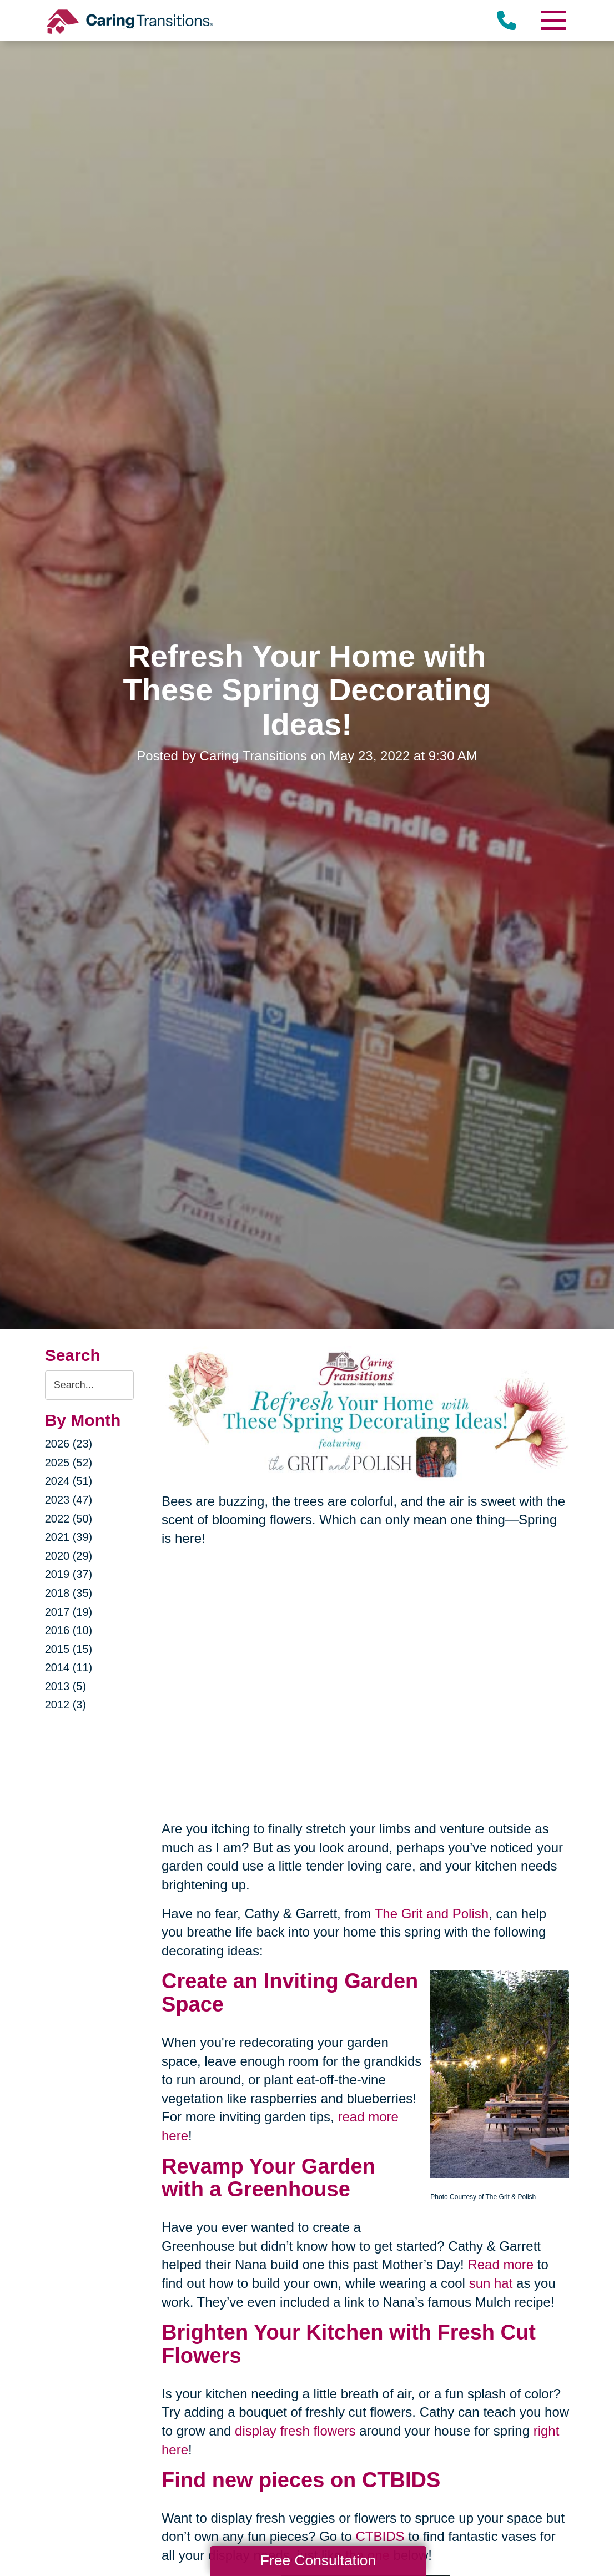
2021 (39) (69, 1537)
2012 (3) (66, 1704)
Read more (500, 2264)
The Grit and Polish (432, 1913)
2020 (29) (69, 1556)
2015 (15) (69, 1649)
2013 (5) (66, 1686)
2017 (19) (69, 1612)
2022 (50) (69, 1519)
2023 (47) (69, 1500)
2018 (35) (69, 1593)
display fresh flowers (295, 2430)
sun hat (491, 2283)
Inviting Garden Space (290, 1992)
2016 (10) (69, 1630)
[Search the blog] (89, 1385)
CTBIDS (380, 2536)
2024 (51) (69, 1481)
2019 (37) (69, 1574)
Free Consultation (318, 2560)
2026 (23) (69, 1444)
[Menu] (552, 20)
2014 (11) (69, 1667)
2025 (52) (69, 1462)
